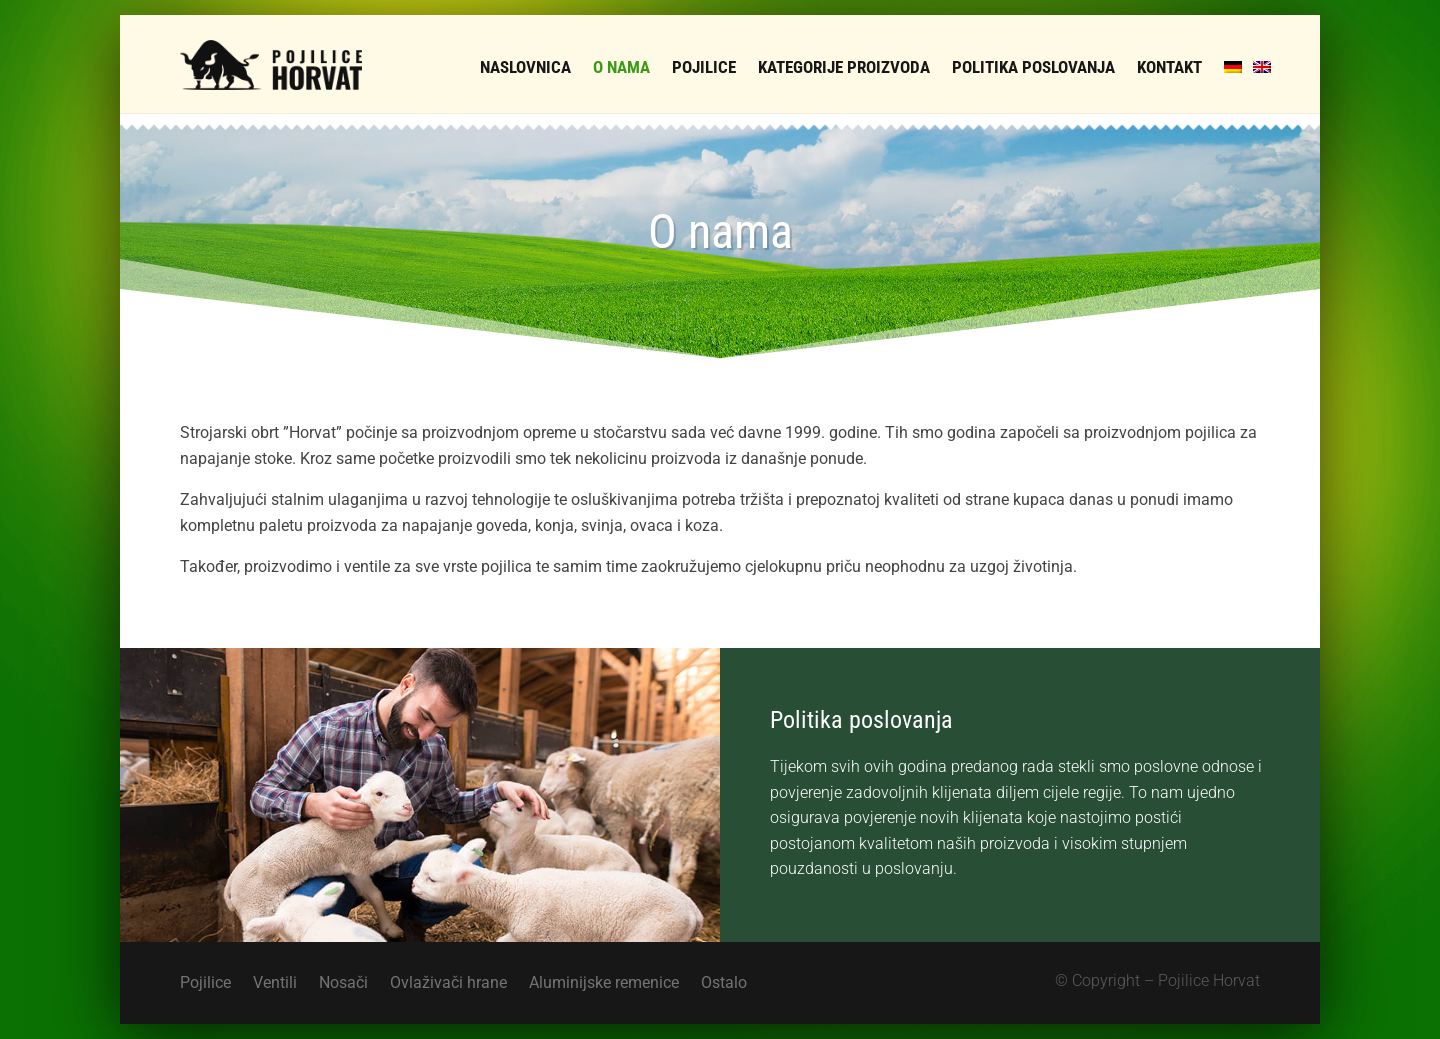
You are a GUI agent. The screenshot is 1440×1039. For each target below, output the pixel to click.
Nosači (343, 984)
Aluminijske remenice (604, 984)
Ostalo (724, 984)
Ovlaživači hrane (448, 984)
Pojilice (205, 984)
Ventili (275, 984)
